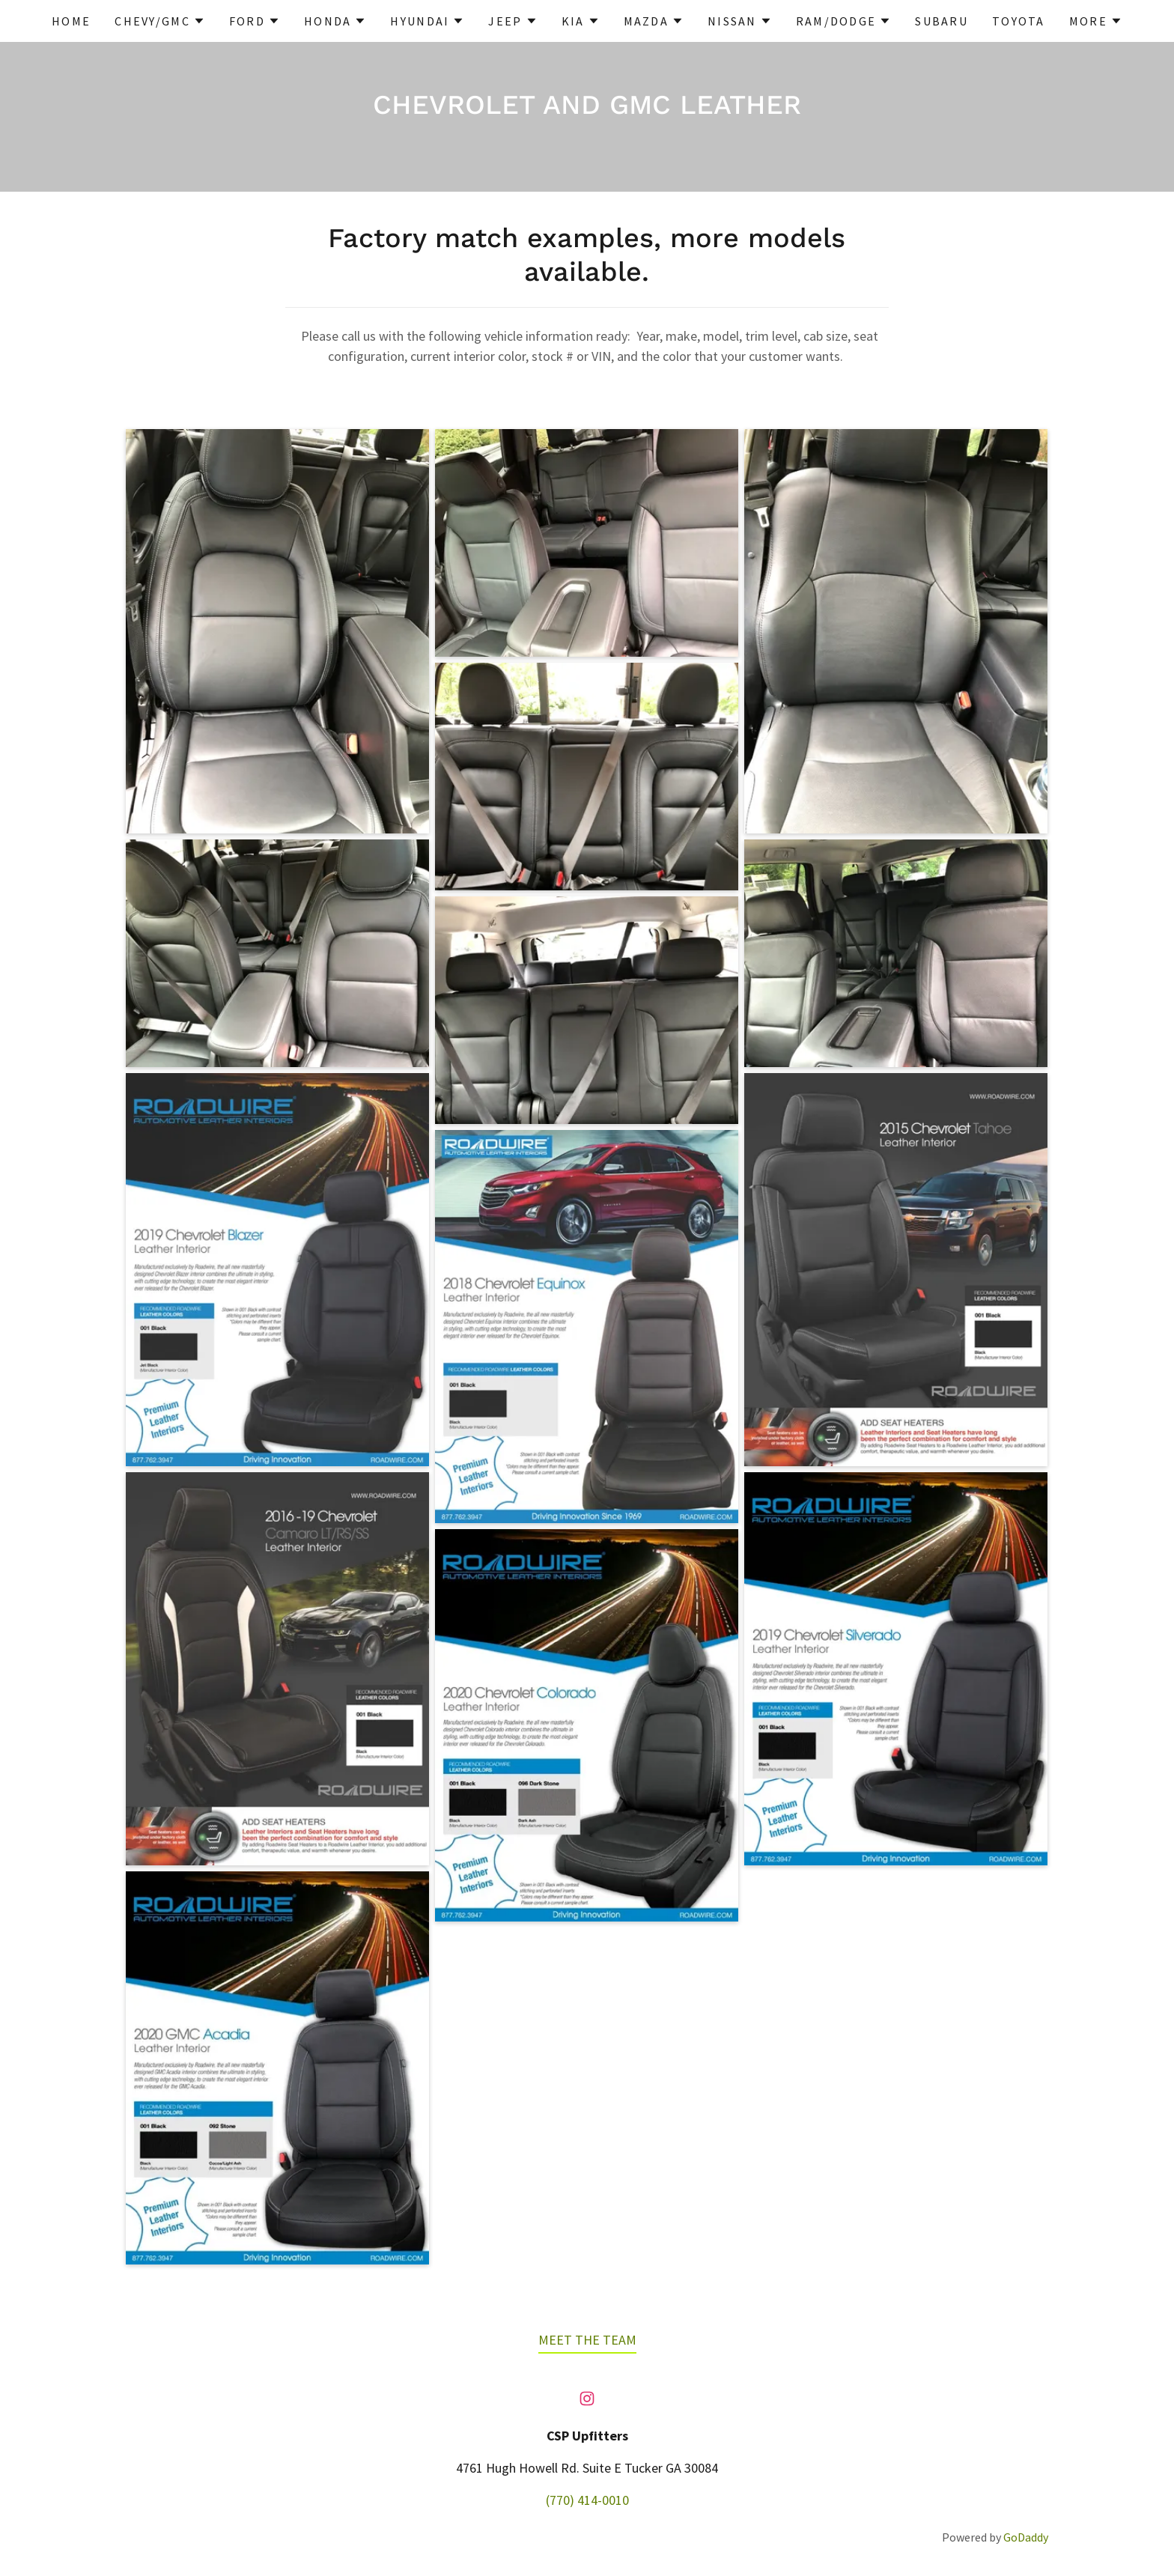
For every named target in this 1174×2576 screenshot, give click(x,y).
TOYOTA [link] (1018, 20)
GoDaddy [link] (1025, 2537)
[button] (160, 21)
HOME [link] (71, 20)
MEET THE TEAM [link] (587, 2339)
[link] (587, 2399)
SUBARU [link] (941, 20)
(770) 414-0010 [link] (587, 2500)
